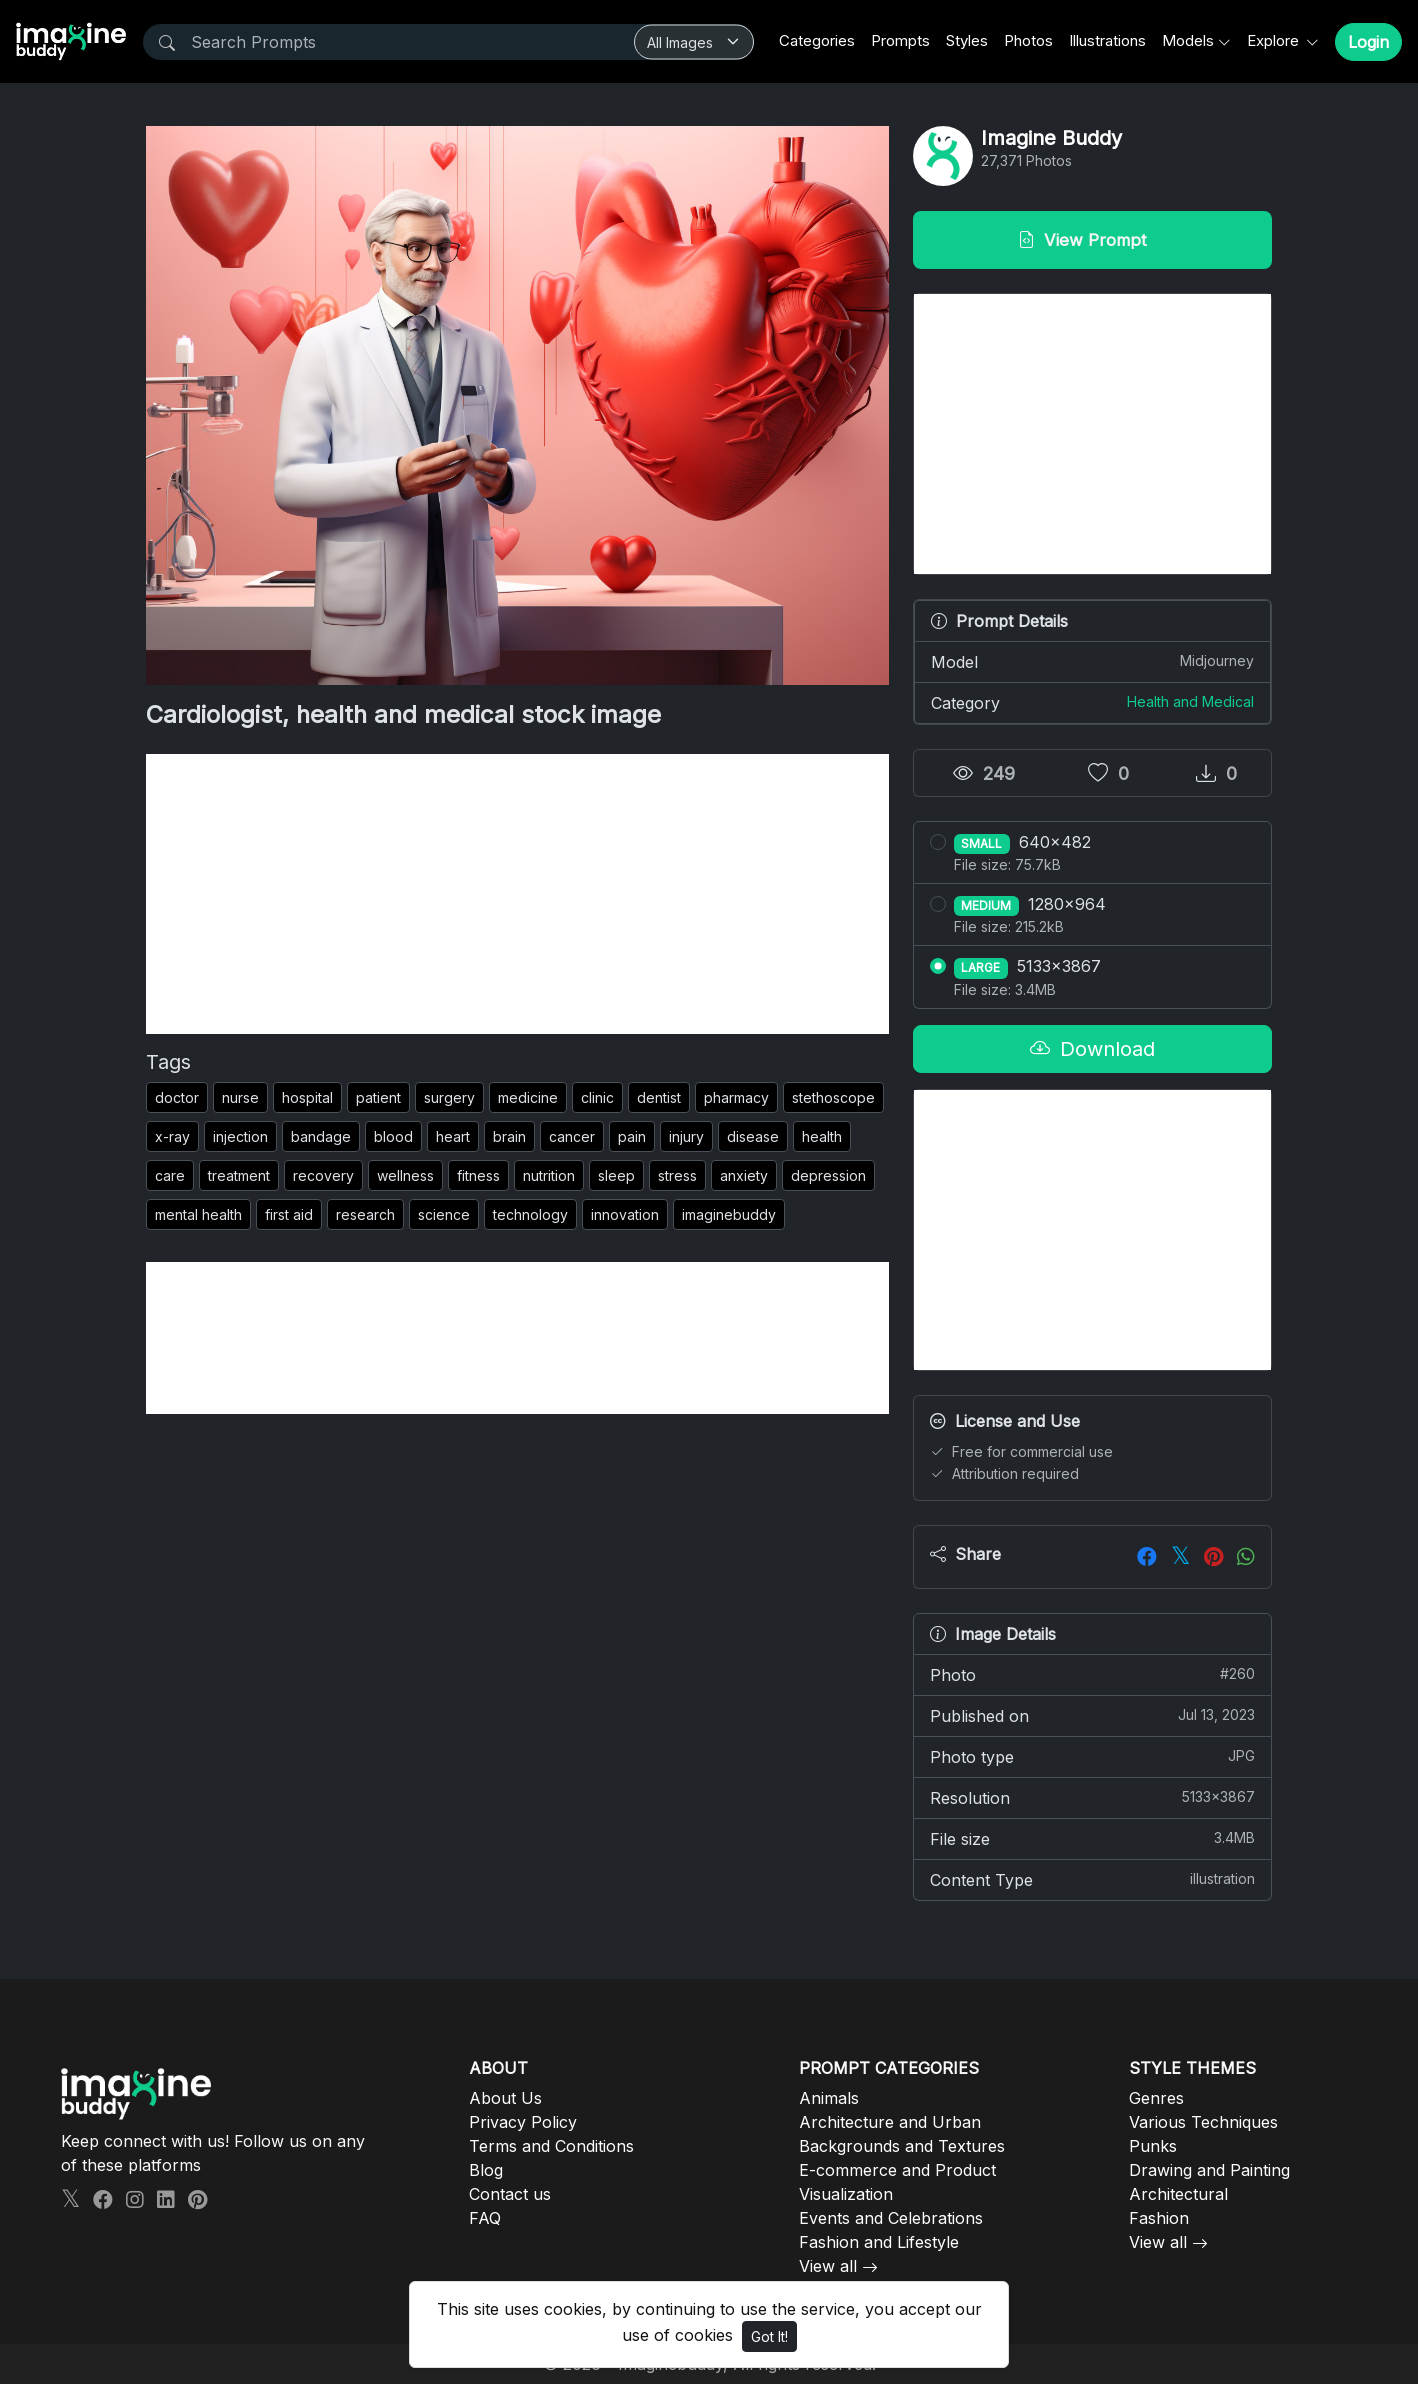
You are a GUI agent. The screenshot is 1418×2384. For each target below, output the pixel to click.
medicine (528, 1097)
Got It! (769, 2336)
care (170, 1175)
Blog (486, 2170)
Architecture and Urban (890, 2122)
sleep (616, 1175)
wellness (405, 1175)
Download (1092, 1049)
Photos (1028, 40)
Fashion (1159, 2218)
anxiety (744, 1175)
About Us (505, 2098)
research (365, 1214)
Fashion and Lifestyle (879, 2242)
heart (453, 1136)
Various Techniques (1203, 2122)
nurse (240, 1097)
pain (632, 1136)
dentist (659, 1097)
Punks (1153, 2146)
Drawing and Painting (1209, 2170)
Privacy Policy (523, 2122)
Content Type (1092, 1879)
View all (828, 2266)
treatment (239, 1175)
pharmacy (736, 1097)
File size (1092, 1838)
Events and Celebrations (891, 2218)
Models (1188, 40)
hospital (307, 1097)
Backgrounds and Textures (902, 2146)
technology (530, 1214)
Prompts (900, 40)
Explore (1275, 40)
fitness (478, 1175)
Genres (1156, 2098)
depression (828, 1175)
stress (677, 1175)
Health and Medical (1190, 701)
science (444, 1214)
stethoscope (833, 1097)
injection (240, 1136)
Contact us (510, 2194)
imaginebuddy (729, 1214)
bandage (321, 1136)
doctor (177, 1097)
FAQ (485, 2218)
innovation (625, 1214)
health (822, 1136)
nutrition (549, 1175)
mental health (198, 1214)
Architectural (1178, 2194)
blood (393, 1136)
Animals (829, 2098)
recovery (323, 1175)
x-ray (172, 1136)
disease (753, 1136)
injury (686, 1136)
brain (509, 1136)
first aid (289, 1214)
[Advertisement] (517, 894)
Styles (967, 40)
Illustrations (1107, 40)
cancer (572, 1136)
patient (378, 1097)
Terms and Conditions (551, 2146)
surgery (449, 1097)
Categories (817, 40)
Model (1092, 661)
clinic (597, 1097)
